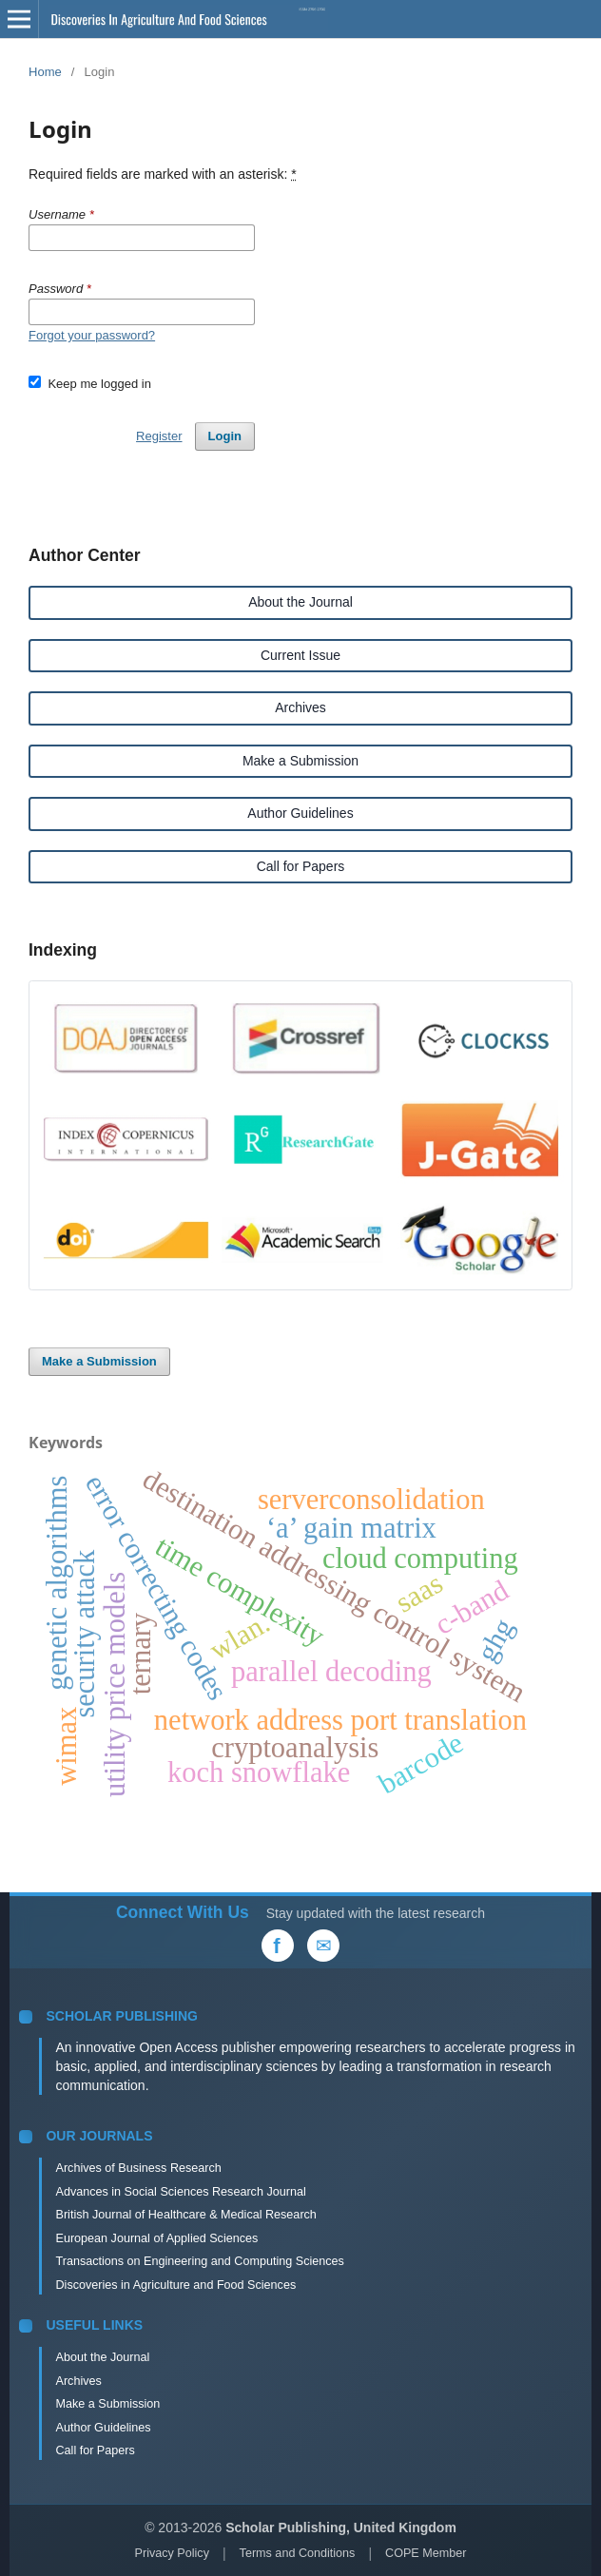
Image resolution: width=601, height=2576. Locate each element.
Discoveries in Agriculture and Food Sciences (175, 2285)
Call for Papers (301, 866)
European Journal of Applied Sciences (156, 2238)
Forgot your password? (92, 335)
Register (159, 436)
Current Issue (300, 655)
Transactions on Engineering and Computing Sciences (199, 2261)
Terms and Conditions (298, 2553)
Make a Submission (300, 760)
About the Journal (300, 602)
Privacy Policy (172, 2553)
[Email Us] (323, 1945)
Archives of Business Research (138, 2168)
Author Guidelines (300, 813)
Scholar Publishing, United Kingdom (340, 2527)
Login (225, 436)
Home (45, 72)
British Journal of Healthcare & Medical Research (185, 2214)
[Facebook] (278, 1945)
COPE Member (425, 2553)
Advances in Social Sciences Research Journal (180, 2191)
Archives (300, 707)
